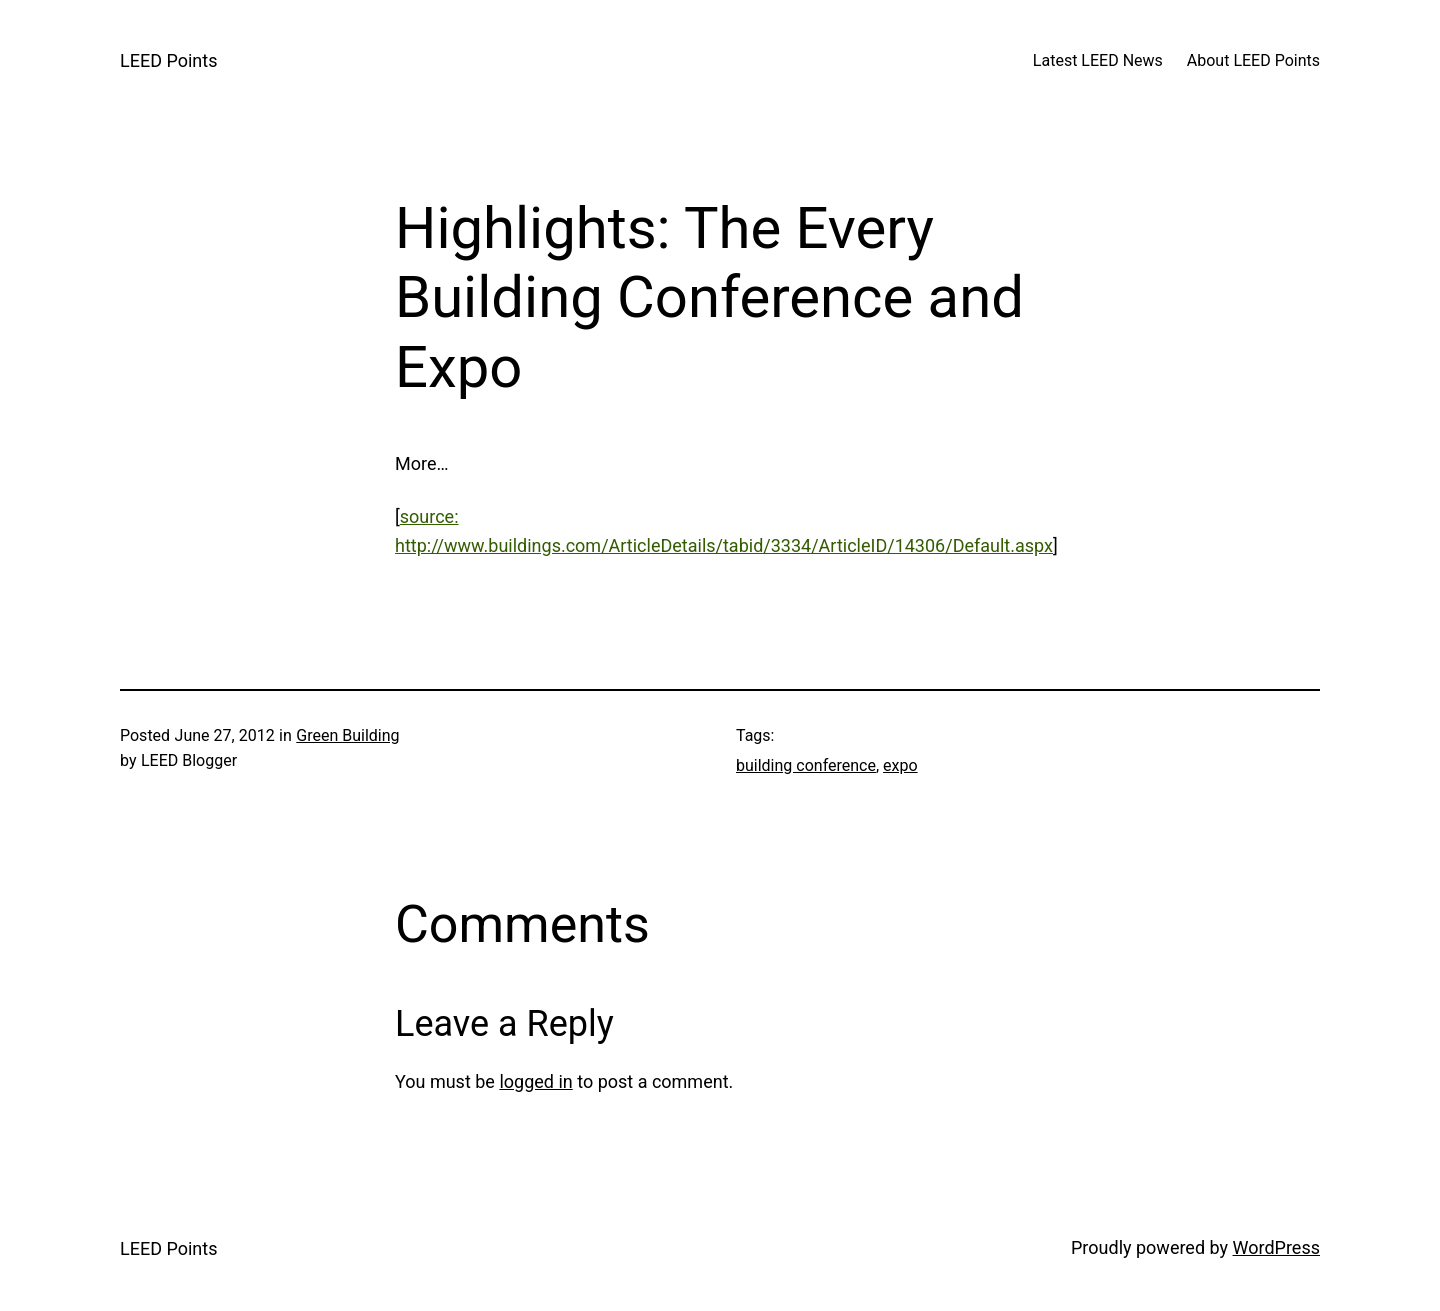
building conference (806, 765)
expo (900, 765)
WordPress (1276, 1247)
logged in (535, 1081)
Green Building (347, 735)
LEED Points (168, 60)
